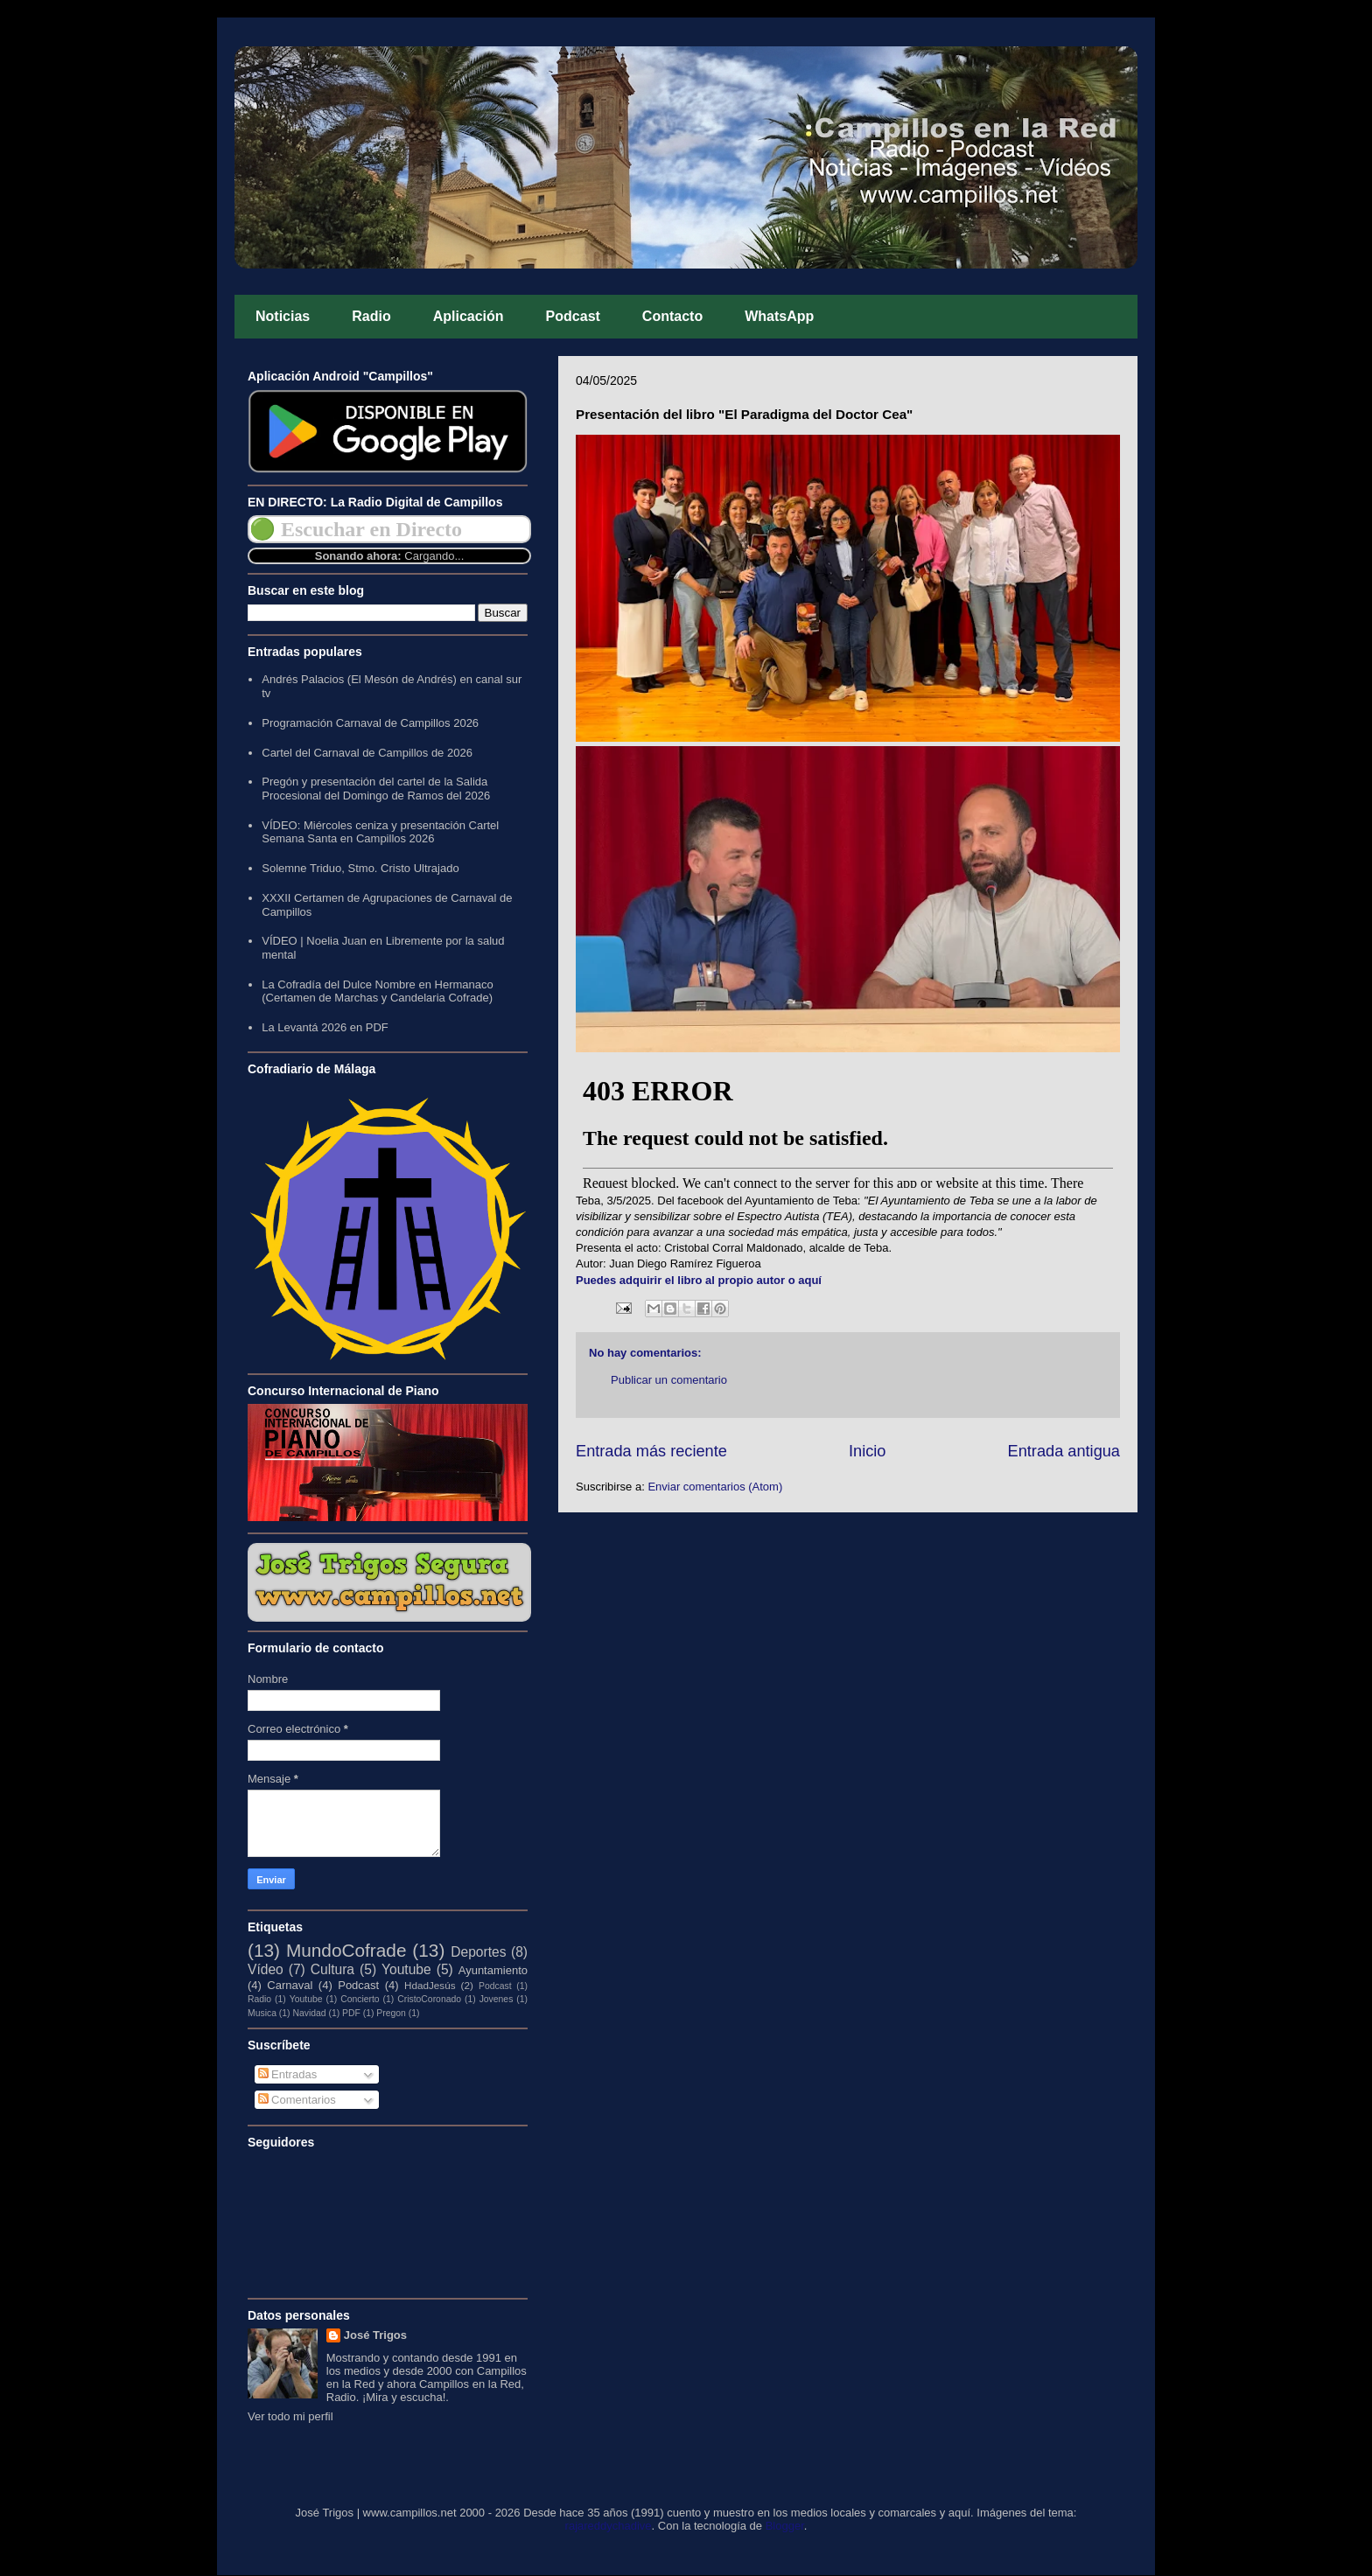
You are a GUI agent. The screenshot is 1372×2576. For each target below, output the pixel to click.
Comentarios (297, 2099)
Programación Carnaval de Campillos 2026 (370, 723)
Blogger (785, 2525)
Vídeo (266, 1969)
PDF (351, 2013)
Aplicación (468, 316)
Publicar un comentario (669, 1379)
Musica (262, 2013)
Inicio (867, 1451)
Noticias (283, 316)
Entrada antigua (1064, 1451)
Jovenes (497, 1999)
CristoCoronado (429, 1999)
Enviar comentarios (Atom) (715, 1486)
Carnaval (289, 1985)
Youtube (406, 1969)
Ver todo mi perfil (290, 2416)
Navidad (309, 2013)
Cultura (332, 1969)
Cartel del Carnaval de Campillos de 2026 (367, 752)
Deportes (478, 1951)
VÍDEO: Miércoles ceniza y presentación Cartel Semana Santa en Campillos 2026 (380, 832)
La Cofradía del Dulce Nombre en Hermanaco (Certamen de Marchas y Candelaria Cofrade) (377, 991)
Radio (371, 316)
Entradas (288, 2074)
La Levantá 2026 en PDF (325, 1027)
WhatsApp (779, 316)
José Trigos (375, 2335)
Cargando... (434, 555)
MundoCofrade (346, 1950)
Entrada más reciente (651, 1451)
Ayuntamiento (493, 1970)
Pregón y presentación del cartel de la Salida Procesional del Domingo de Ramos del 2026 (376, 788)
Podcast (573, 316)
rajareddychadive (608, 2525)
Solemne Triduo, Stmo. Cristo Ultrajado (360, 868)
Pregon (391, 2013)
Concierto (359, 1999)
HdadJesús (429, 1985)
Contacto (672, 316)
